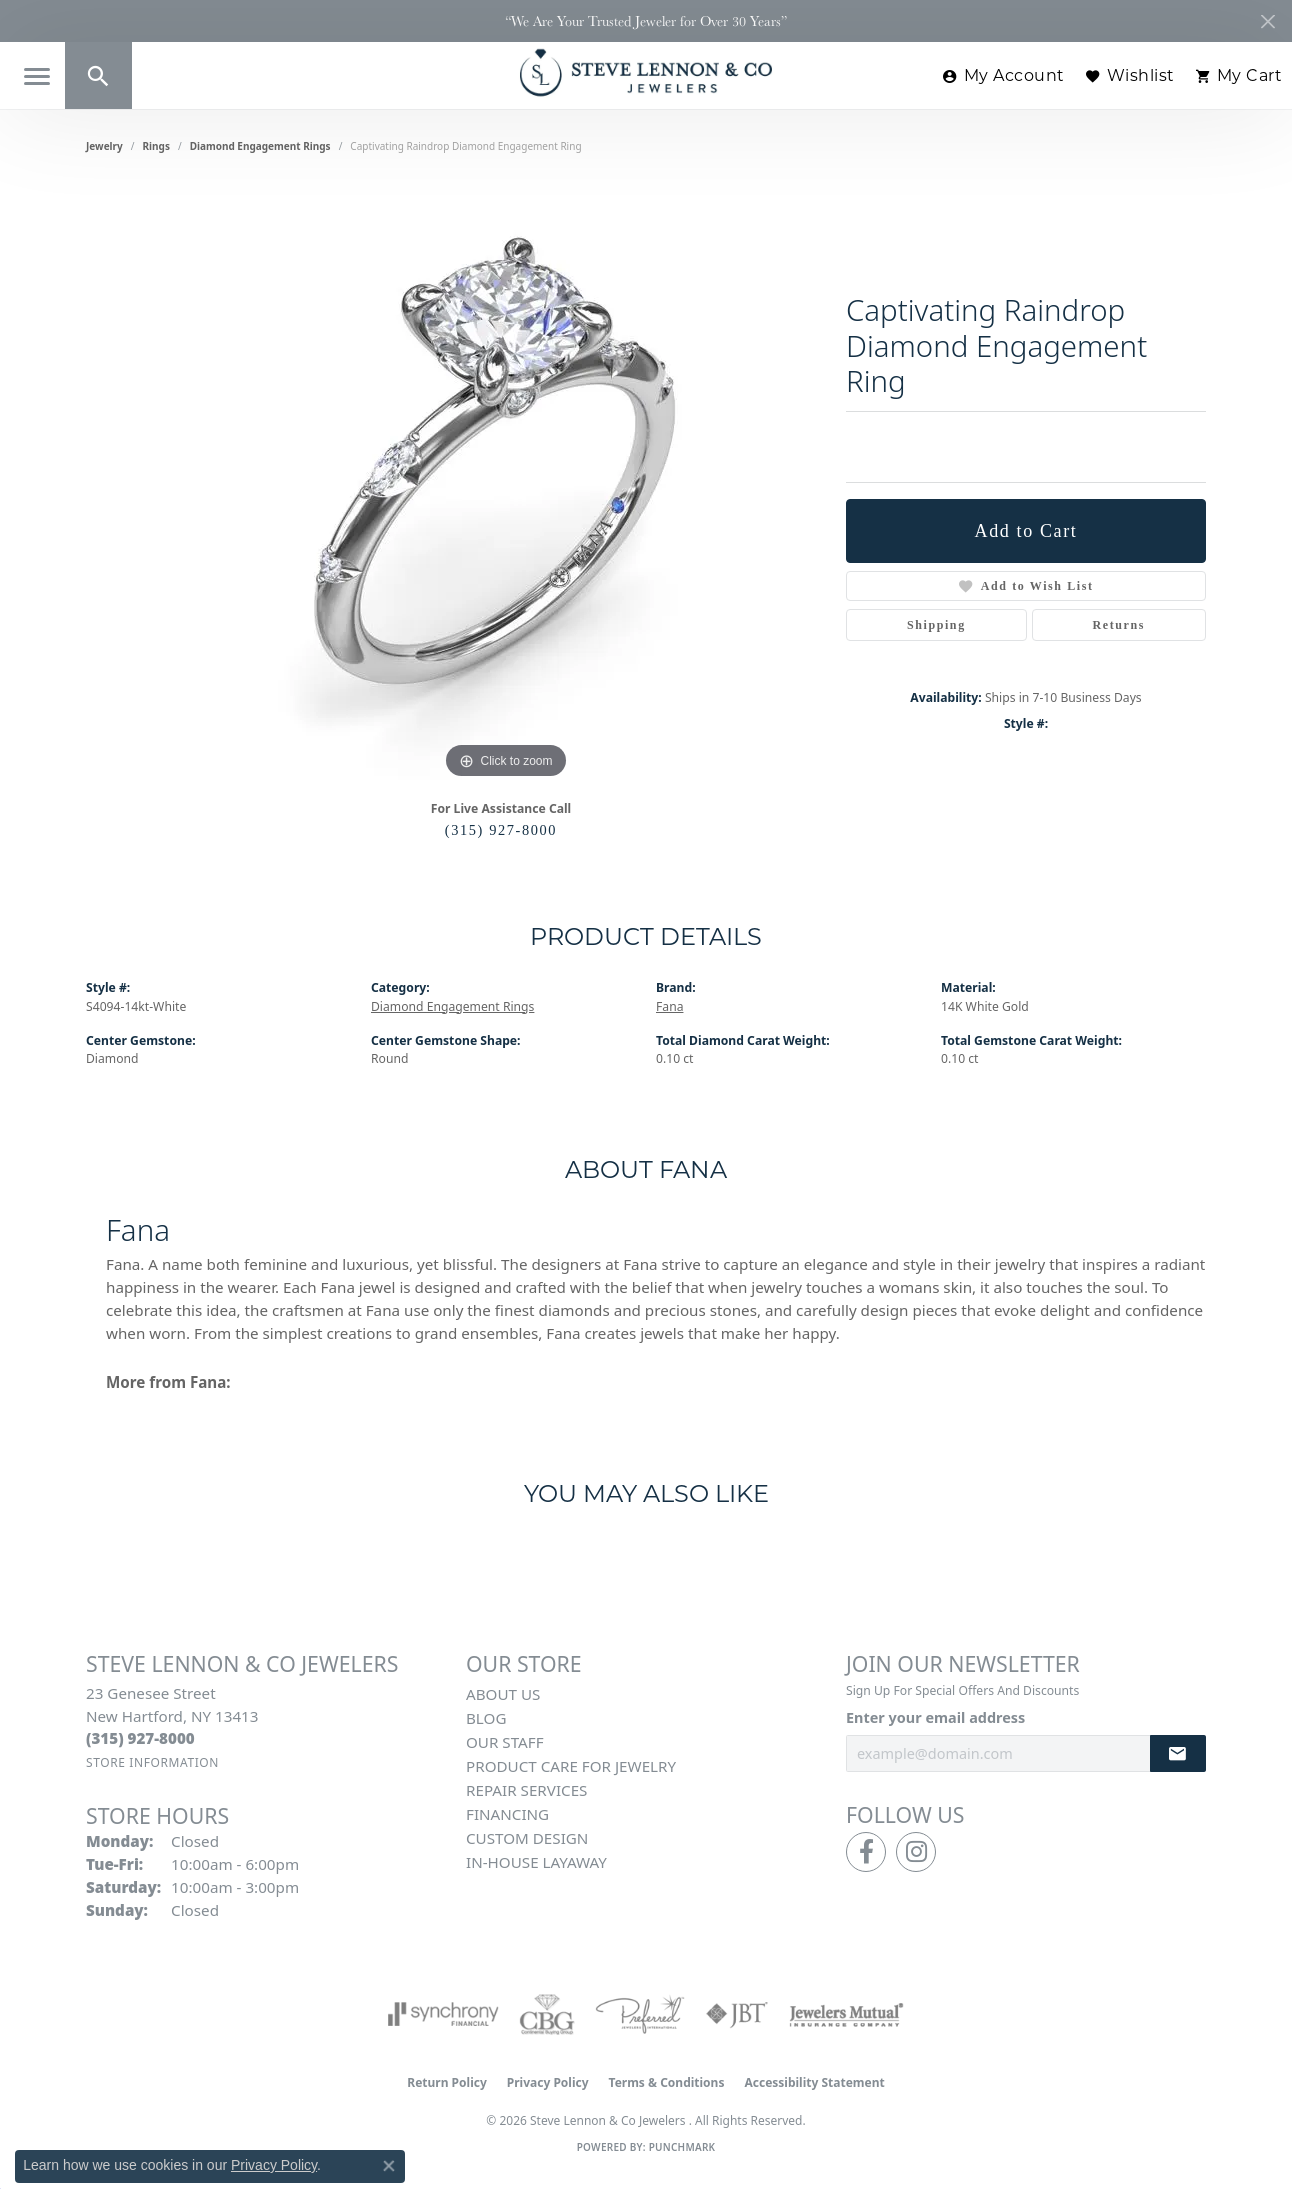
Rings (156, 146)
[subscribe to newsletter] (1178, 1753)
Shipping (936, 625)
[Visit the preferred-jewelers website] (640, 2014)
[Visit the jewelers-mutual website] (846, 2014)
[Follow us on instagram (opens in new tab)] (916, 1852)
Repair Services (526, 1790)
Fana (669, 1006)
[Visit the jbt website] (737, 2014)
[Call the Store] (140, 1738)
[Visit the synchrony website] (443, 2014)
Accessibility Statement (814, 2082)
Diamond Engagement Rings (260, 146)
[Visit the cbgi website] (547, 2014)
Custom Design (527, 1838)
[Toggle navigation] (37, 76)
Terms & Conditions (667, 2082)
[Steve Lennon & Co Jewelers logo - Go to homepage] (646, 72)
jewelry (104, 146)
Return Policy (447, 2082)
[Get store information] (152, 1762)
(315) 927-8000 (501, 830)
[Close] (1267, 21)
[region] (506, 484)
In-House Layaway (536, 1862)
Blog (486, 1718)
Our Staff (505, 1742)
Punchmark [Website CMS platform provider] (682, 2147)
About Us (503, 1694)
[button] (98, 75)
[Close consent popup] (389, 2166)
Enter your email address (935, 1717)
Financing (507, 1814)
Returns (1119, 625)
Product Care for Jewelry (571, 1766)
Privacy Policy (548, 2082)
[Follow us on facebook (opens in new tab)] (866, 1852)
